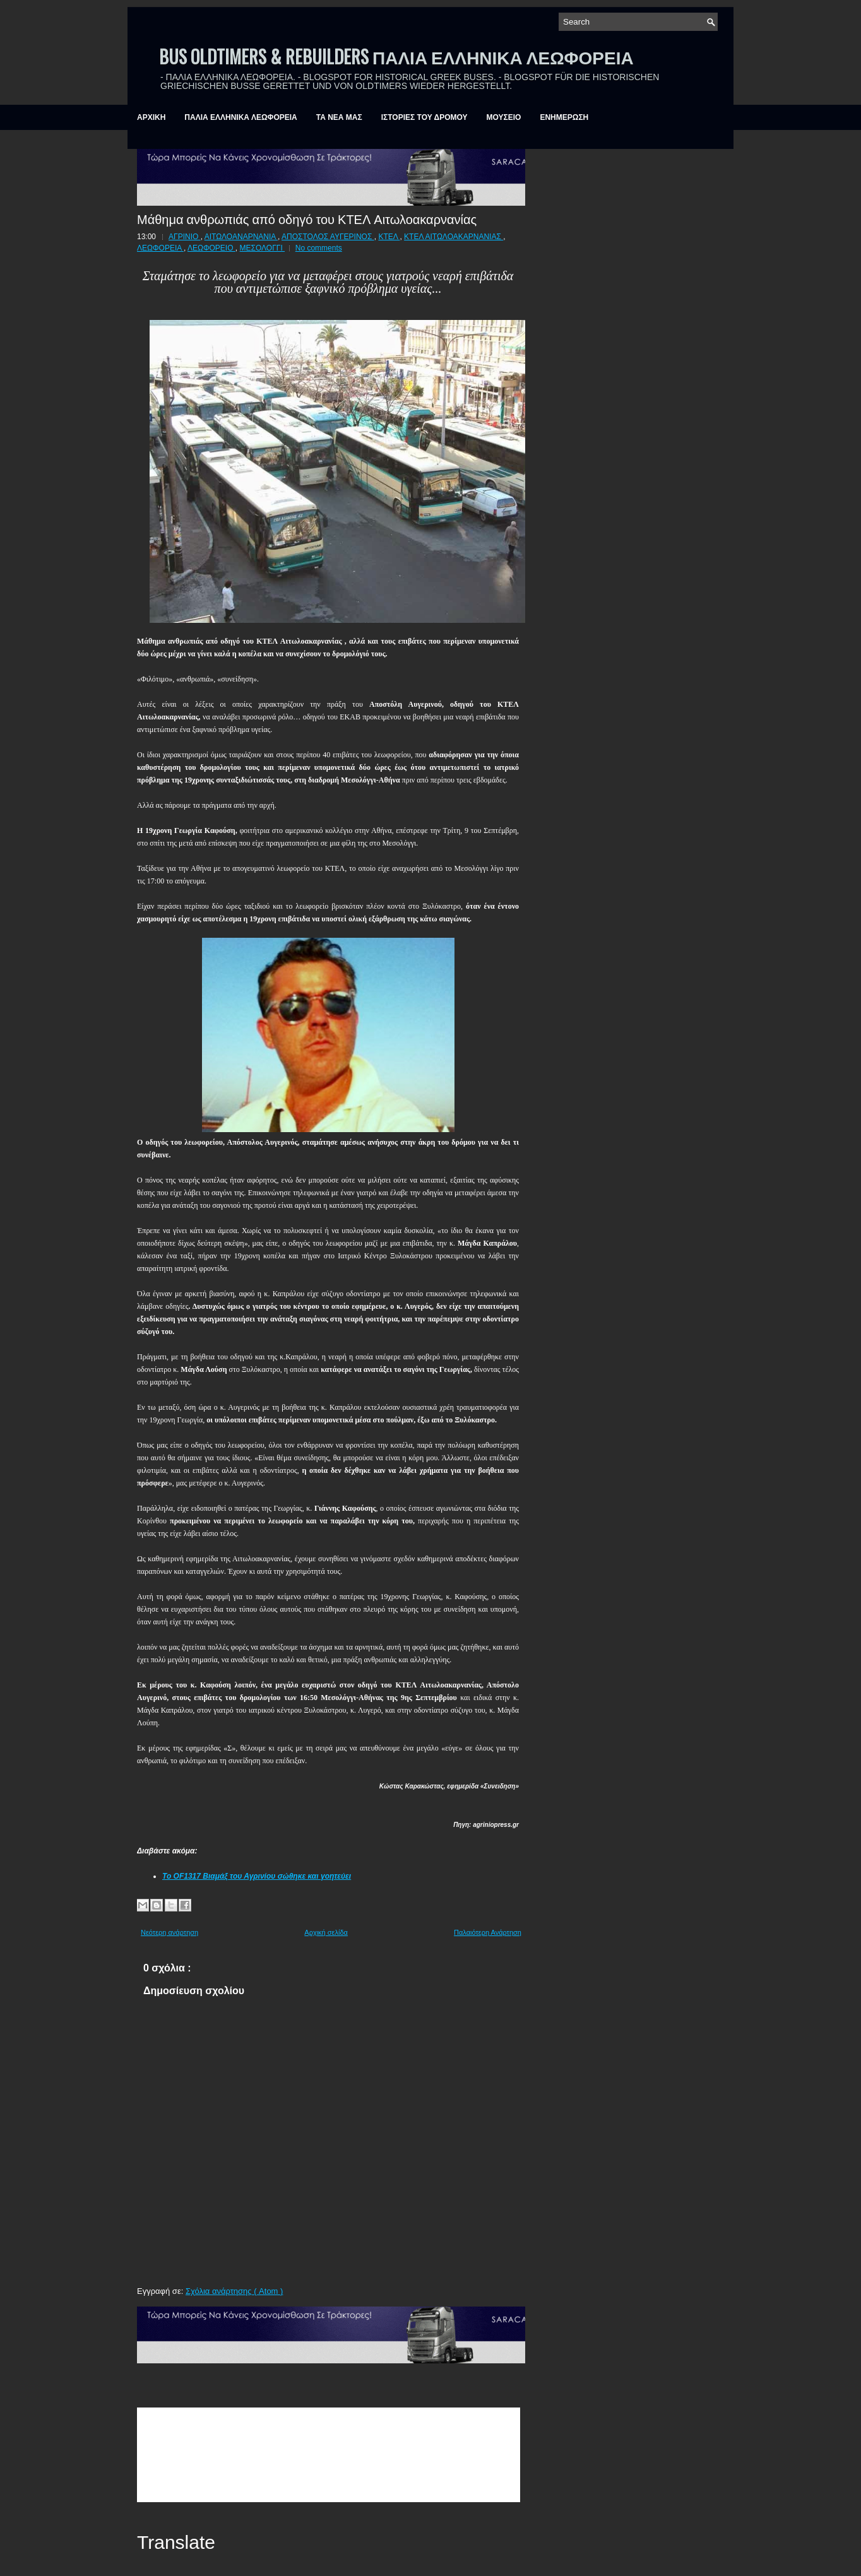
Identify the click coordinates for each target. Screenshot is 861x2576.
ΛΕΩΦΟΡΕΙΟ (211, 248)
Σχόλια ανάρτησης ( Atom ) (234, 2291)
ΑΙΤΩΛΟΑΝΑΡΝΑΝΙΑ (241, 236)
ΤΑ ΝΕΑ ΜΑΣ (339, 117)
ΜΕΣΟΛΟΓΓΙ (262, 248)
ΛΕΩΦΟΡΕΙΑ (160, 248)
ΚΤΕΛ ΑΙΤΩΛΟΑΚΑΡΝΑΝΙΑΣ (453, 236)
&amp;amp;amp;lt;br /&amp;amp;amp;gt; (328, 2455)
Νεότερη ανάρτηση (169, 1932)
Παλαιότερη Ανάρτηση (487, 1932)
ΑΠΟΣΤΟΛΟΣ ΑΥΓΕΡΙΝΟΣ (328, 236)
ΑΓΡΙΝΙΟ (185, 236)
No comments (318, 248)
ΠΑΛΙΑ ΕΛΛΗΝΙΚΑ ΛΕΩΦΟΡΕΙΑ (240, 117)
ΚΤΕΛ (389, 236)
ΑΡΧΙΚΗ (151, 117)
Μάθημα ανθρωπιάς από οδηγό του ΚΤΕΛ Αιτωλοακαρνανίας (307, 218)
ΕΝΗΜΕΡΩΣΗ (564, 117)
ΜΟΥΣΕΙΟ (504, 117)
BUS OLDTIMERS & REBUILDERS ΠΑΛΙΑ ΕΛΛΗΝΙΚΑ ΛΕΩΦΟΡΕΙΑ (396, 56)
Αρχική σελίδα (326, 1932)
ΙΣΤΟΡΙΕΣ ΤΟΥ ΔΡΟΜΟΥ (424, 117)
